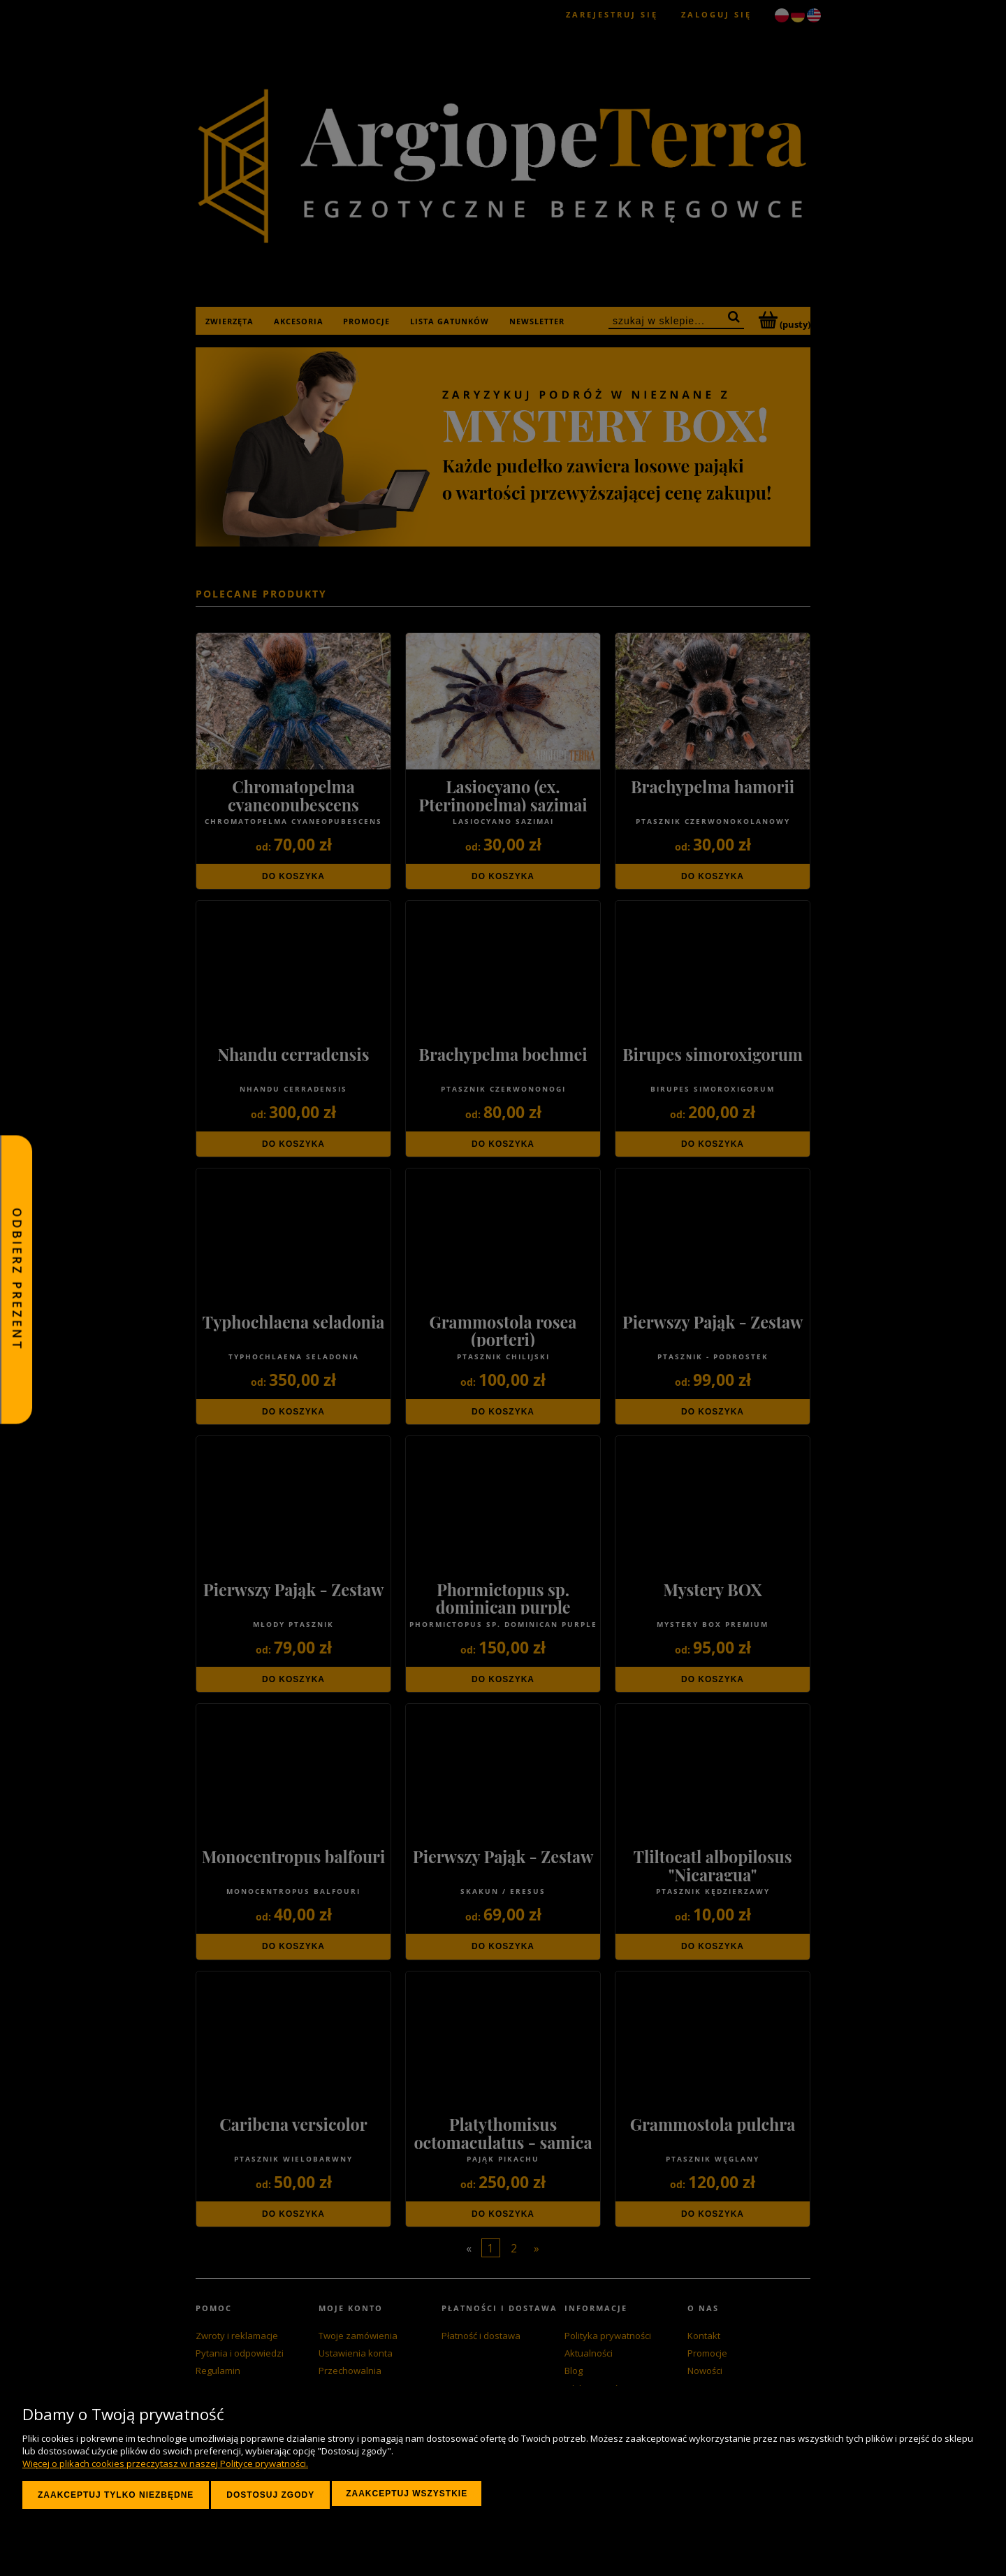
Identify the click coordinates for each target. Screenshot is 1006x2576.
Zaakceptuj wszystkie (406, 2493)
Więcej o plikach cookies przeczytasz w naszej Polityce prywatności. (165, 2463)
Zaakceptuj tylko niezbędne (116, 2495)
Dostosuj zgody (270, 2495)
